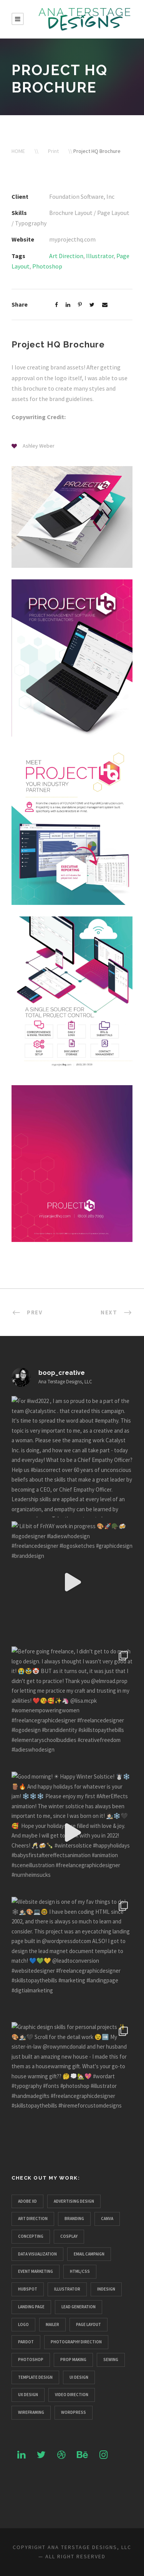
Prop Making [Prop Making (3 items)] (73, 2359)
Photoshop (47, 266)
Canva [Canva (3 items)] (107, 2218)
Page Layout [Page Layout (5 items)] (88, 2324)
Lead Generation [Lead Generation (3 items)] (78, 2306)
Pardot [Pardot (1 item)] (26, 2341)
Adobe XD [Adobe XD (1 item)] (27, 2201)
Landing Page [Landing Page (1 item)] (31, 2306)
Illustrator (100, 256)
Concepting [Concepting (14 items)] (30, 2236)
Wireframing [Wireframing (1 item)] (31, 2412)
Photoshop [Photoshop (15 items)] (30, 2359)
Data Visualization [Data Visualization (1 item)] (37, 2254)
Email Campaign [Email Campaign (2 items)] (89, 2254)
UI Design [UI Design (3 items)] (79, 2377)
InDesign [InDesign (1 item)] (106, 2289)
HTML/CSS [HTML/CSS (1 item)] (80, 2271)
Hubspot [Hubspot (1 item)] (27, 2289)
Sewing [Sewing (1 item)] (110, 2359)
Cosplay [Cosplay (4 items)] (69, 2236)
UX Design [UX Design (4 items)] (28, 2394)
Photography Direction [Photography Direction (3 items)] (76, 2341)
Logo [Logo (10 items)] (23, 2324)
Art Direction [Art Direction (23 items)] (33, 2218)
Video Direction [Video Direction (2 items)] (71, 2394)
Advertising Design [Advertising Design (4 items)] (74, 2201)
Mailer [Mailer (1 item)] (52, 2324)
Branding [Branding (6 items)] (74, 2218)
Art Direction (66, 256)
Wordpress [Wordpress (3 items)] (73, 2412)
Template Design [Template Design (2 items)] (35, 2377)
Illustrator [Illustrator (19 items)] (67, 2289)
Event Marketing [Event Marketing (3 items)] (35, 2271)
